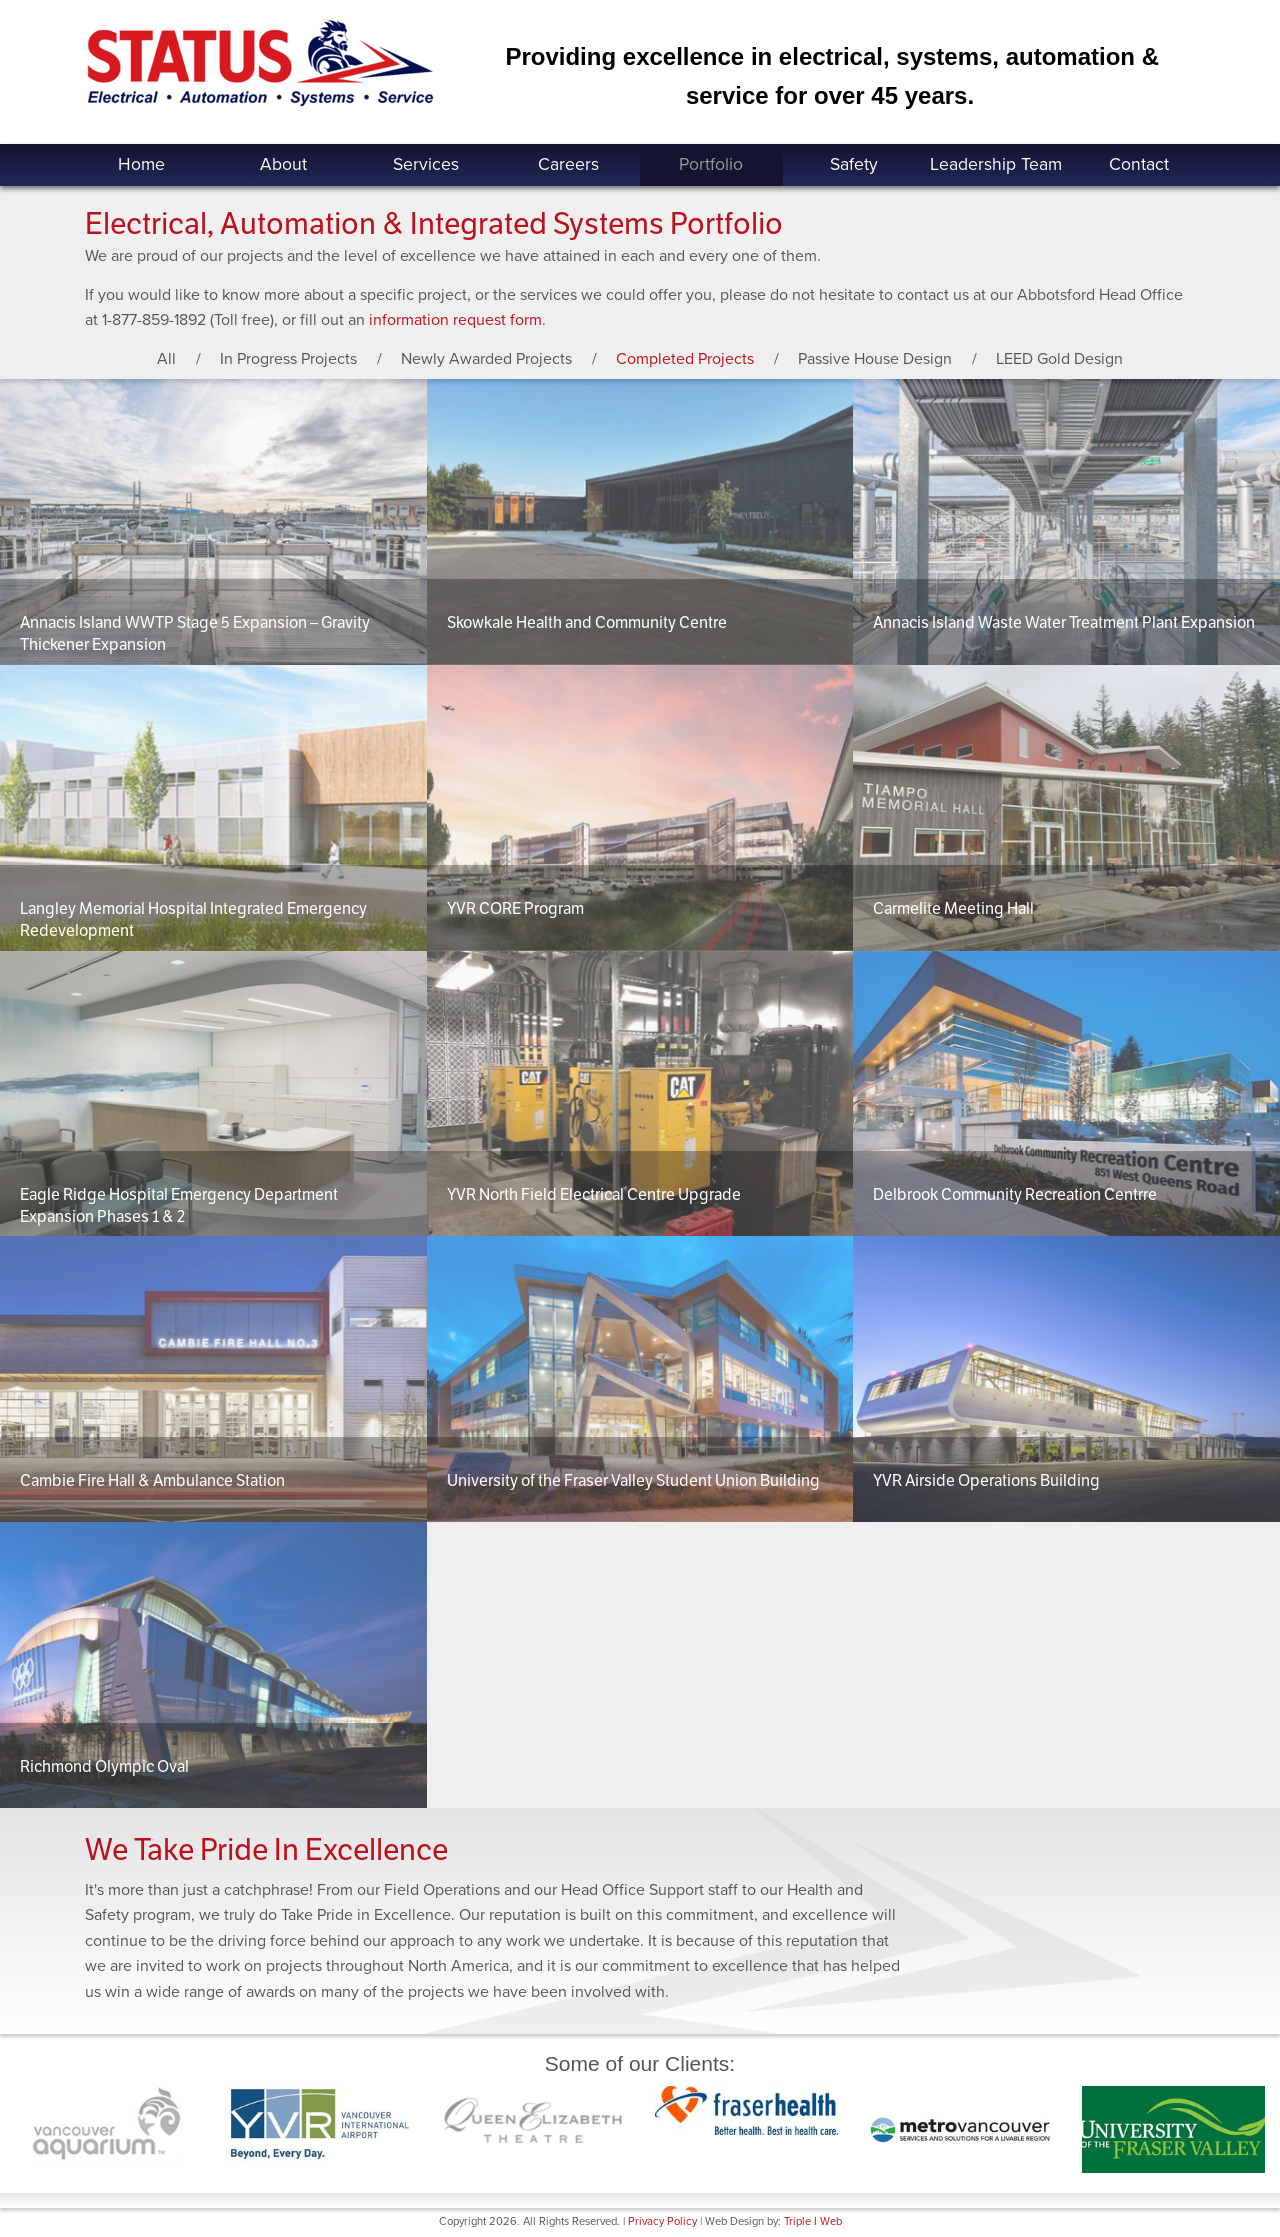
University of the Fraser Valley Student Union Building (633, 1480)
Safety (854, 164)
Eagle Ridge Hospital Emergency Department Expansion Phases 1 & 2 (179, 1205)
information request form (455, 320)
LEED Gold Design (1059, 359)
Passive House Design (875, 359)
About (283, 164)
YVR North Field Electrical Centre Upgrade (594, 1194)
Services (426, 164)
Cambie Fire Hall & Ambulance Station (152, 1480)
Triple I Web (813, 2221)
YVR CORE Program (515, 908)
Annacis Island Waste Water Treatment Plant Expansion (1064, 622)
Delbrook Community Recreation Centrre (1015, 1194)
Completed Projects (685, 359)
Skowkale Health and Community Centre (587, 622)
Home (141, 164)
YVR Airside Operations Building (986, 1480)
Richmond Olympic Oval (104, 1766)
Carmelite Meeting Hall (953, 908)
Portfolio (711, 164)
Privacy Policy (662, 2221)
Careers (568, 164)
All (166, 359)
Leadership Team (996, 164)
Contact (1139, 164)
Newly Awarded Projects (486, 359)
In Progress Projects (288, 359)
